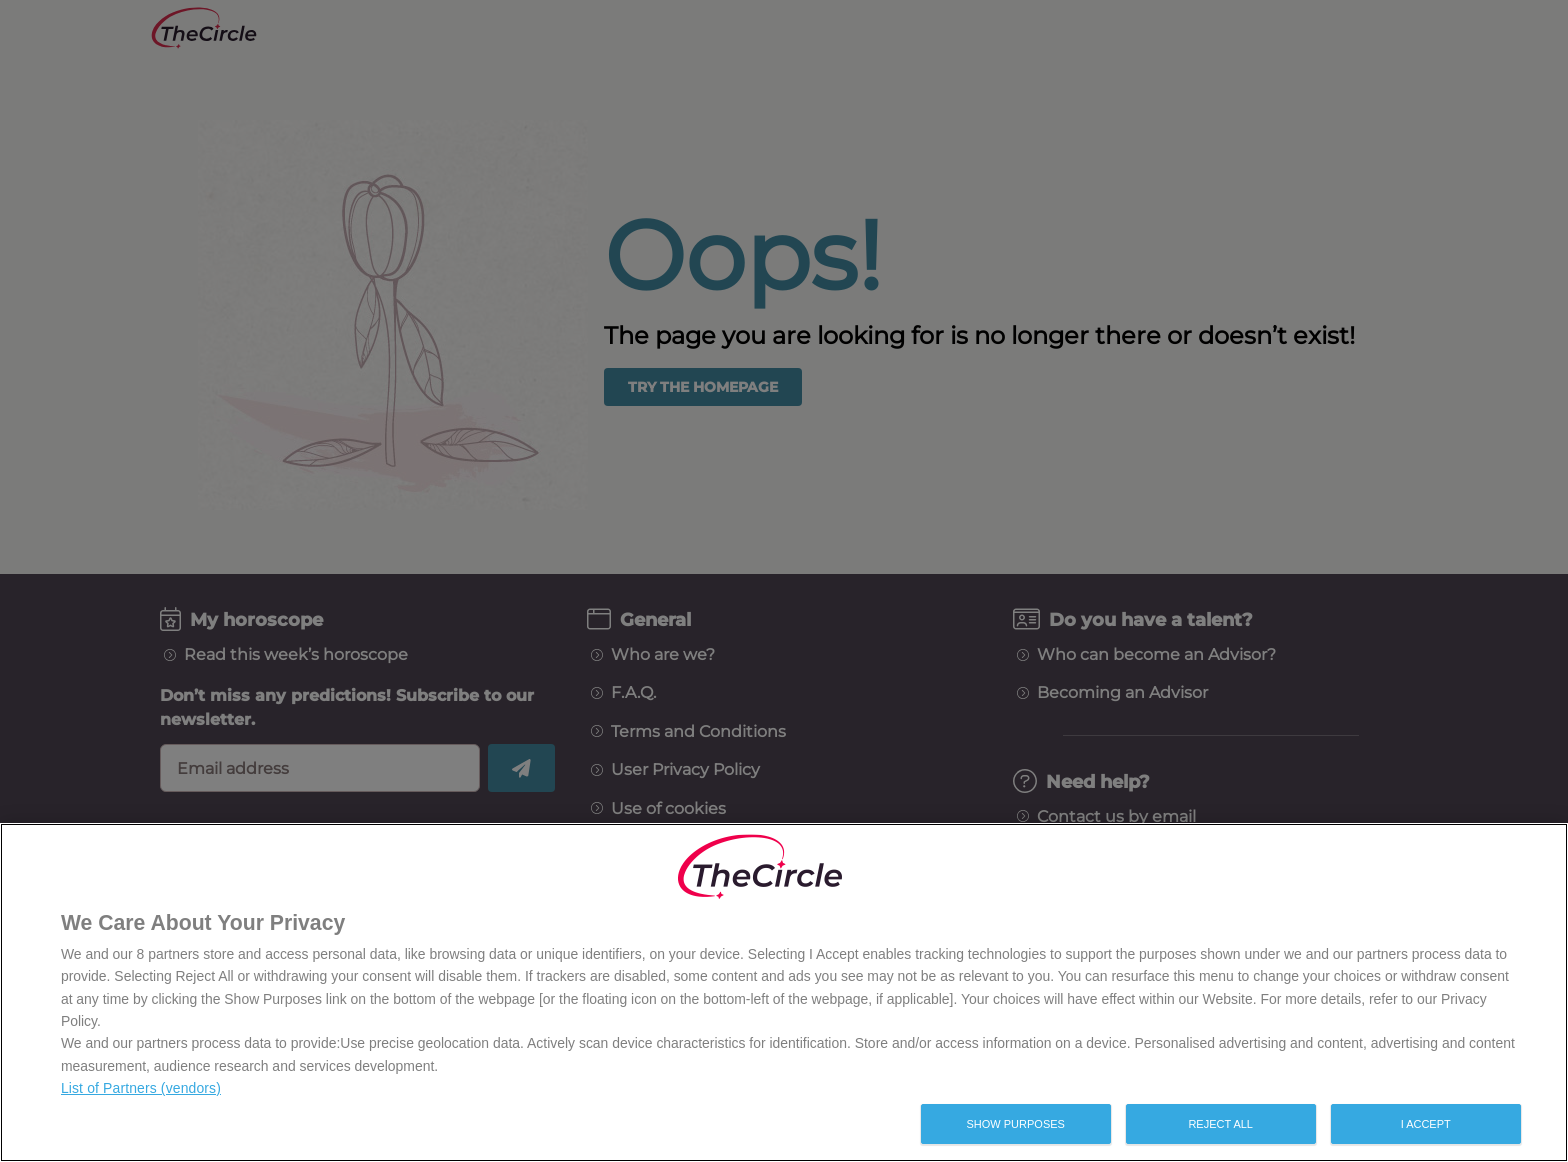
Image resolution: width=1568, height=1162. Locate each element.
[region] (784, 992)
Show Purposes (1015, 1124)
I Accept (1426, 1124)
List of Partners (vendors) (141, 1088)
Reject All (1220, 1124)
